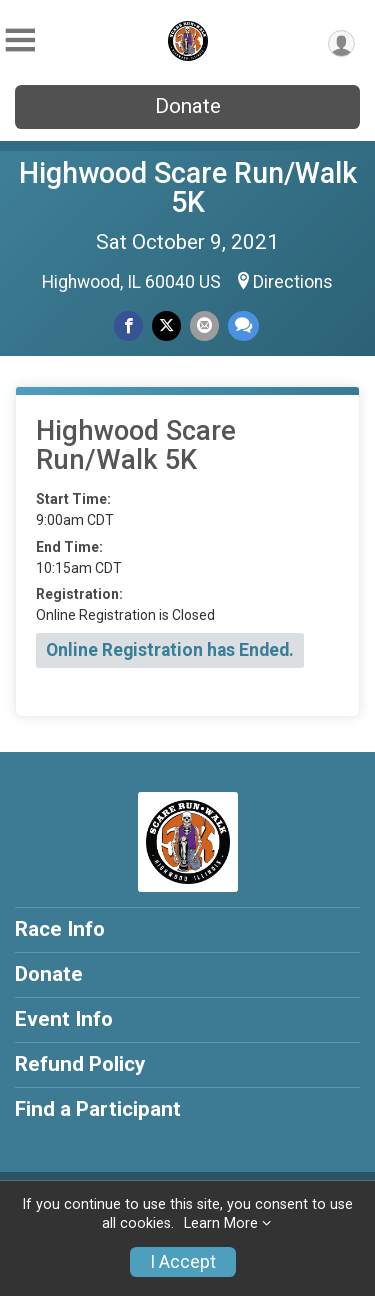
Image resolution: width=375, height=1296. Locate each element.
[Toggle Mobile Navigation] (20, 40)
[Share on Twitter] (166, 325)
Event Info (64, 1019)
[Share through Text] (243, 325)
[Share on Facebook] (128, 325)
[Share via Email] (204, 325)
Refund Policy (80, 1064)
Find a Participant (98, 1109)
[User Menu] (341, 43)
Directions (293, 282)
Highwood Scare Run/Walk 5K (188, 187)
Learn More (221, 1223)
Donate (188, 106)
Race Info (60, 929)
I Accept (183, 1262)
